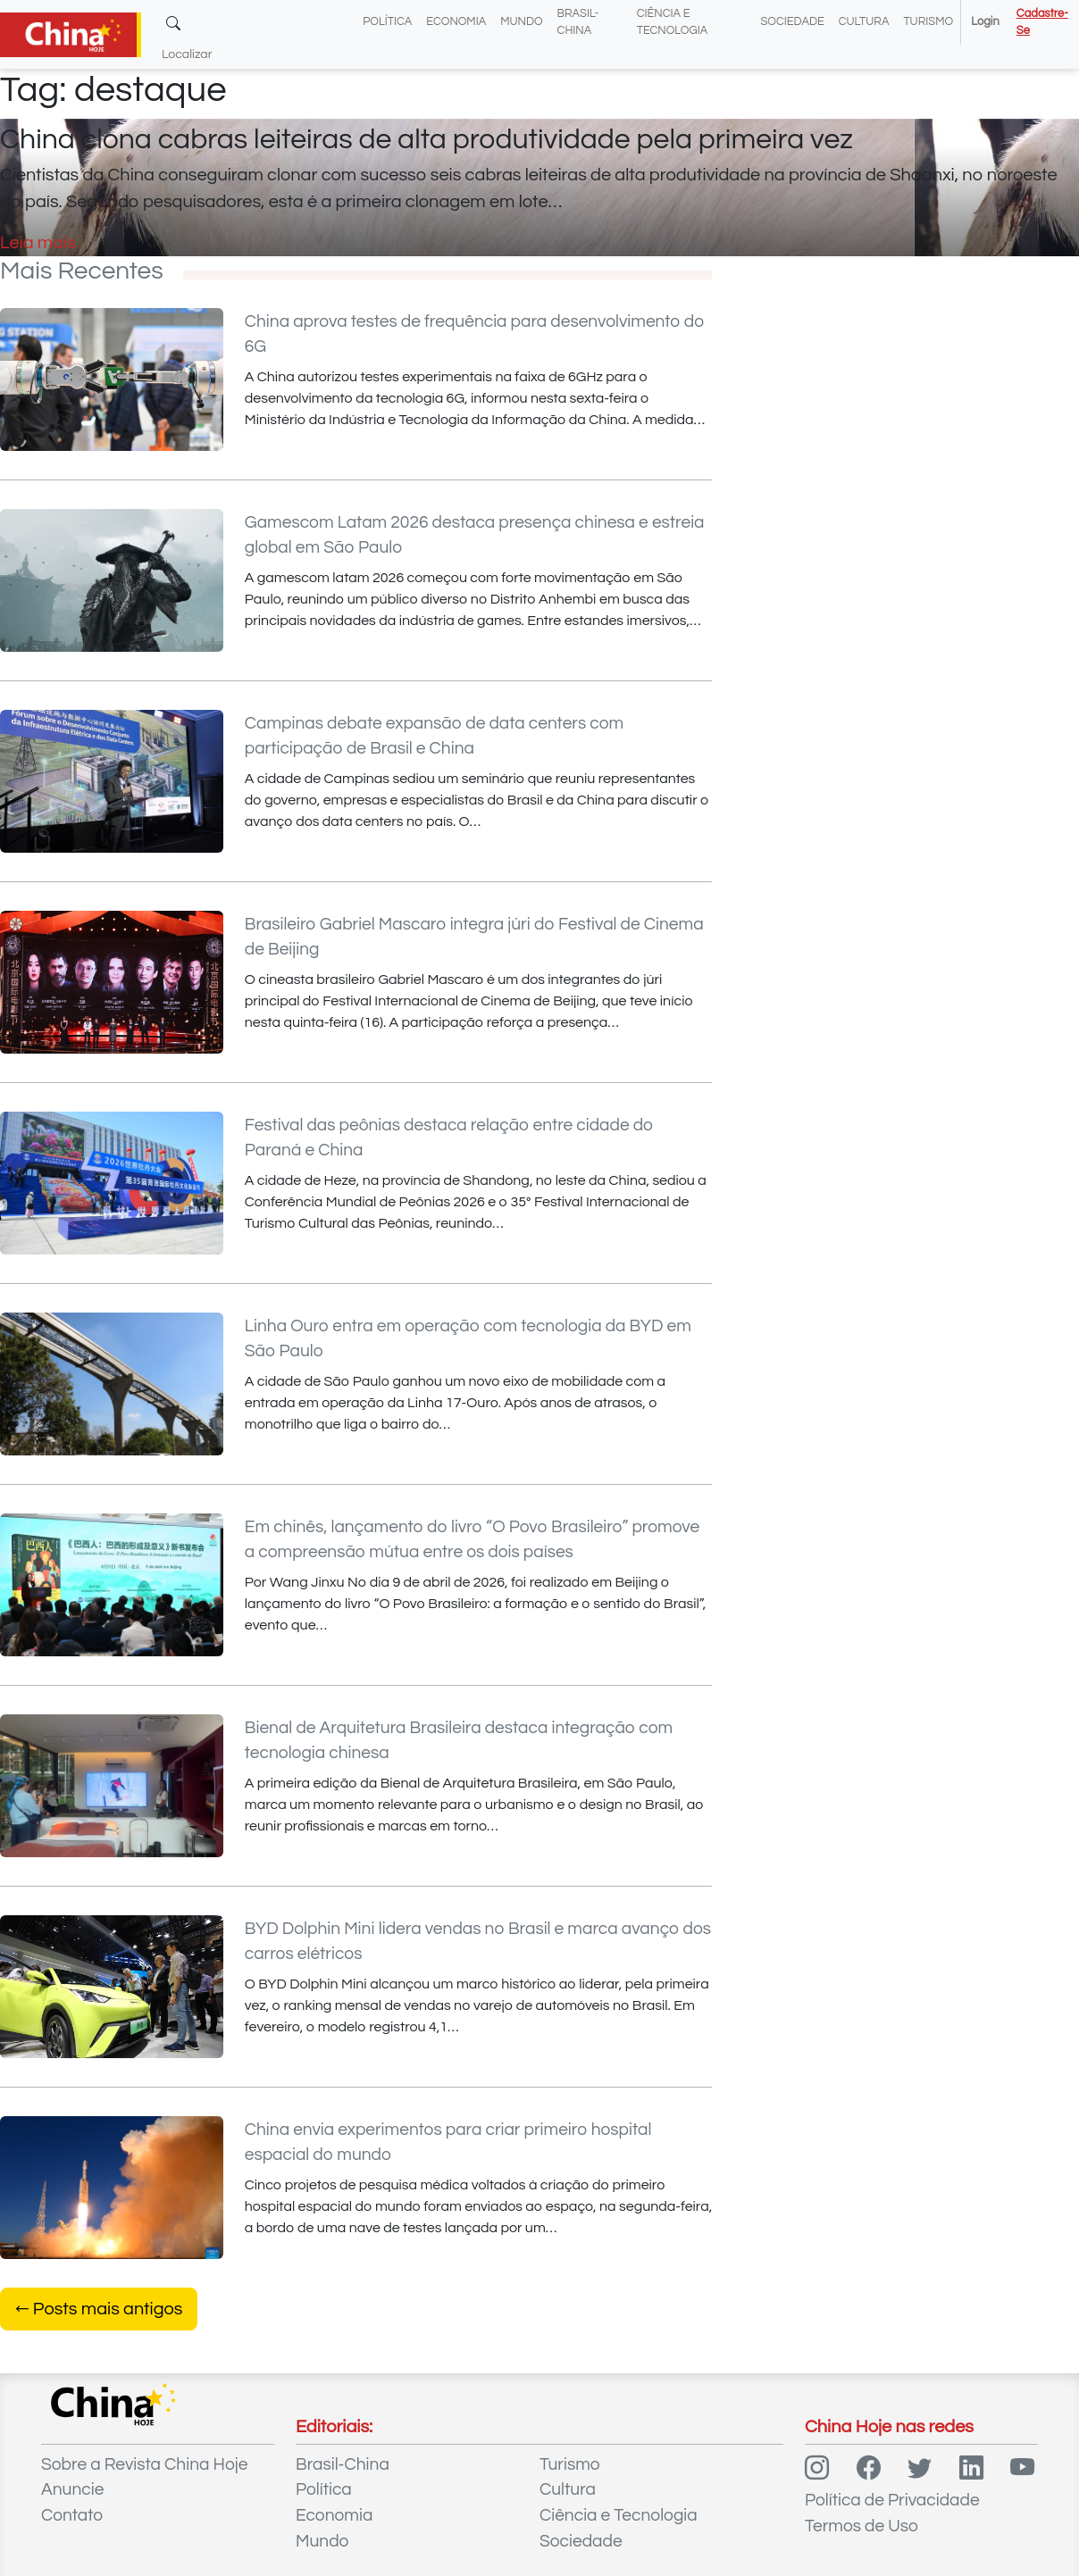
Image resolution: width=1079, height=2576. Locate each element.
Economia (456, 22)
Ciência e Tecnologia (619, 2515)
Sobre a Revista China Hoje (144, 2464)
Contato (72, 2515)
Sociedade (792, 22)
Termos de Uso (861, 2526)
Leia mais (38, 243)
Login (985, 22)
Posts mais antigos (98, 2309)
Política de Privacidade (892, 2500)
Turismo (928, 22)
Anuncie (72, 2489)
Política (387, 22)
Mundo (521, 22)
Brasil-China (342, 2464)
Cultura (864, 22)
